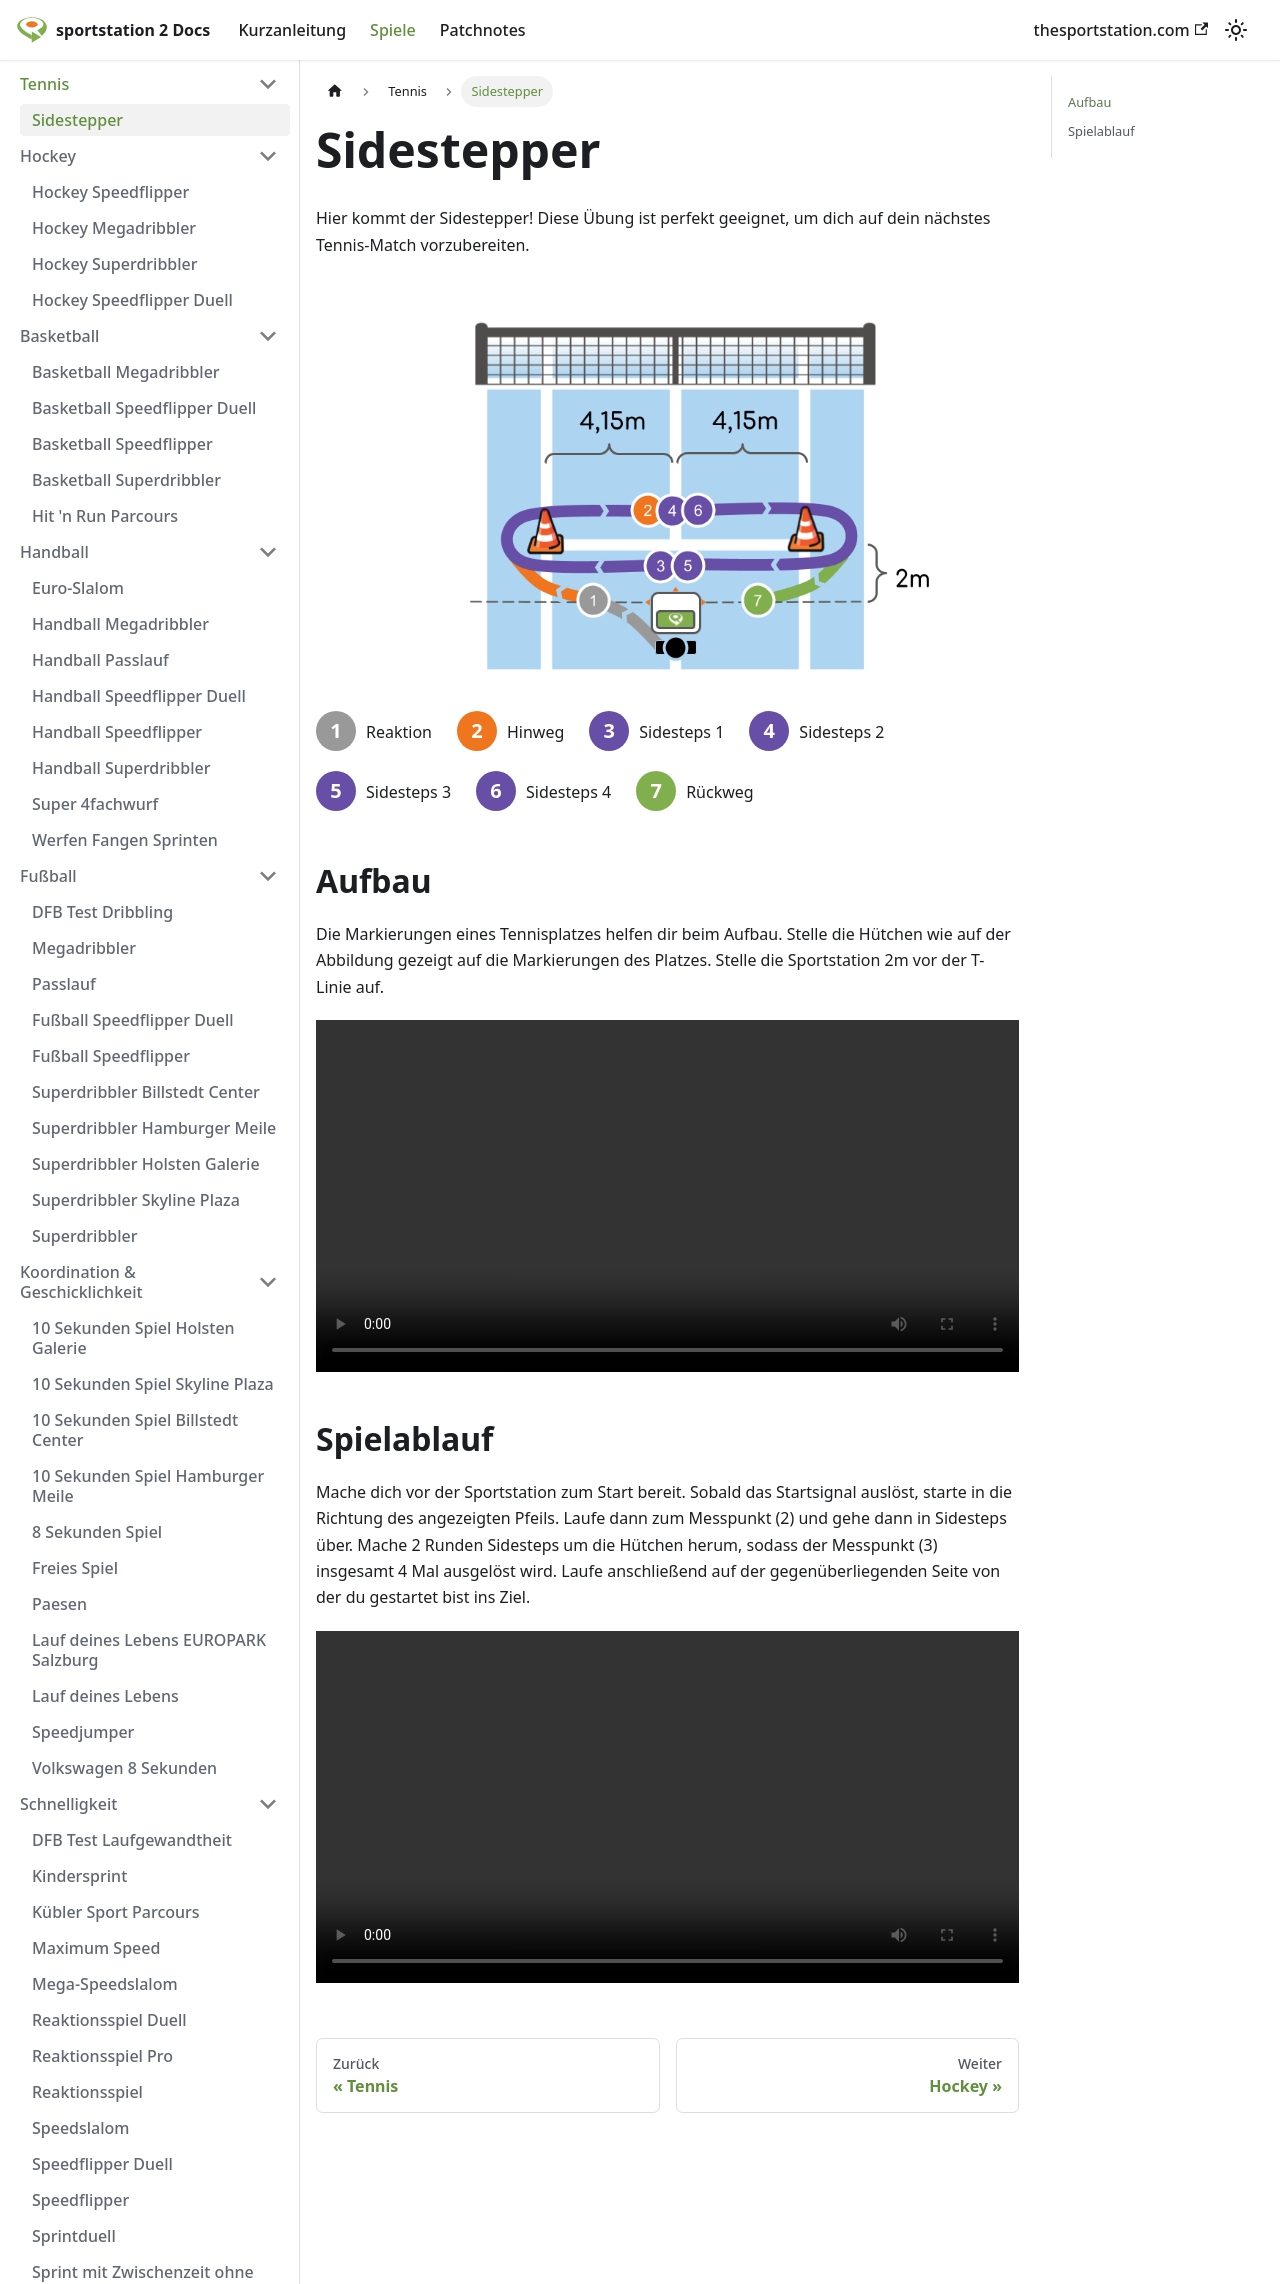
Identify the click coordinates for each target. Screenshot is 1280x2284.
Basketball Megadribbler (126, 372)
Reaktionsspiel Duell (109, 2020)
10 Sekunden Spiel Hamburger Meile (148, 1486)
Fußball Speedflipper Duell (133, 1020)
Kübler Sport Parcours (116, 1912)
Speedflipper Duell (102, 2164)
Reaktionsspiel (87, 2092)
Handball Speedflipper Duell (139, 696)
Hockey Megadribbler (114, 228)
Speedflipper (80, 2200)
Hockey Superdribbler (115, 264)
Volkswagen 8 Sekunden (124, 1768)
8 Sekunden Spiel (97, 1532)
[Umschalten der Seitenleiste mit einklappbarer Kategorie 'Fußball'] (268, 876)
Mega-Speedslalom (105, 1984)
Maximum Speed (96, 1948)
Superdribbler (85, 1236)
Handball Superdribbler (121, 768)
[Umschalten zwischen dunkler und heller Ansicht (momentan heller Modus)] (1236, 30)
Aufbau (1089, 102)
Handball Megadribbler (120, 624)
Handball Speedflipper (117, 732)
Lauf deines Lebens (105, 1696)
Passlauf (64, 984)
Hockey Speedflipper (110, 192)
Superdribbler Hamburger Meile (154, 1128)
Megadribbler (84, 948)
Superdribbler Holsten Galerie (146, 1164)
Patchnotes (483, 30)
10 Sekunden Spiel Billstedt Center (135, 1430)
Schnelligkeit (68, 1804)
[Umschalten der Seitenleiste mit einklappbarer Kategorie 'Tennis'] (268, 84)
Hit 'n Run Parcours (105, 516)
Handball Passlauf (100, 660)
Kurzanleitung (292, 30)
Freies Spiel (75, 1568)
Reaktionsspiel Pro (102, 2056)
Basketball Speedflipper (122, 444)
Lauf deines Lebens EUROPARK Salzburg (149, 1650)
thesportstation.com (1121, 30)
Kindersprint (79, 1876)
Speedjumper (83, 1732)
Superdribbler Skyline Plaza (136, 1200)
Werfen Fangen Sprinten (125, 840)
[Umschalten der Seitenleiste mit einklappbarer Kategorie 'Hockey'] (268, 156)
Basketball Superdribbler (126, 480)
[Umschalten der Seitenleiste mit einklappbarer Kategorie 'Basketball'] (268, 336)
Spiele (393, 30)
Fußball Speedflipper (111, 1056)
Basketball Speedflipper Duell (144, 408)
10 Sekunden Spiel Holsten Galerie (133, 1338)
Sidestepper (77, 120)
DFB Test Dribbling (102, 912)
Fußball (48, 876)
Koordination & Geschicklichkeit (81, 1282)
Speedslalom (81, 2128)
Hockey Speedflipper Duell (132, 300)
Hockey (48, 156)
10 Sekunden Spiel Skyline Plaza (153, 1384)
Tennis (44, 84)
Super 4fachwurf (95, 804)
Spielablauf (1101, 131)
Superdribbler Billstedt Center (146, 1092)
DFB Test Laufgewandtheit (132, 1840)
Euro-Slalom (78, 588)
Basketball (59, 336)
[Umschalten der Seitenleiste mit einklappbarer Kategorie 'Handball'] (268, 552)
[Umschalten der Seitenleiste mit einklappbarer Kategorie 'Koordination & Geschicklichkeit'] (268, 1282)
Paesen (59, 1604)
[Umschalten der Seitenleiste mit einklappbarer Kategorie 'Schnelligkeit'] (268, 1804)
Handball (54, 552)
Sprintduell (74, 2236)
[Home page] (335, 91)
